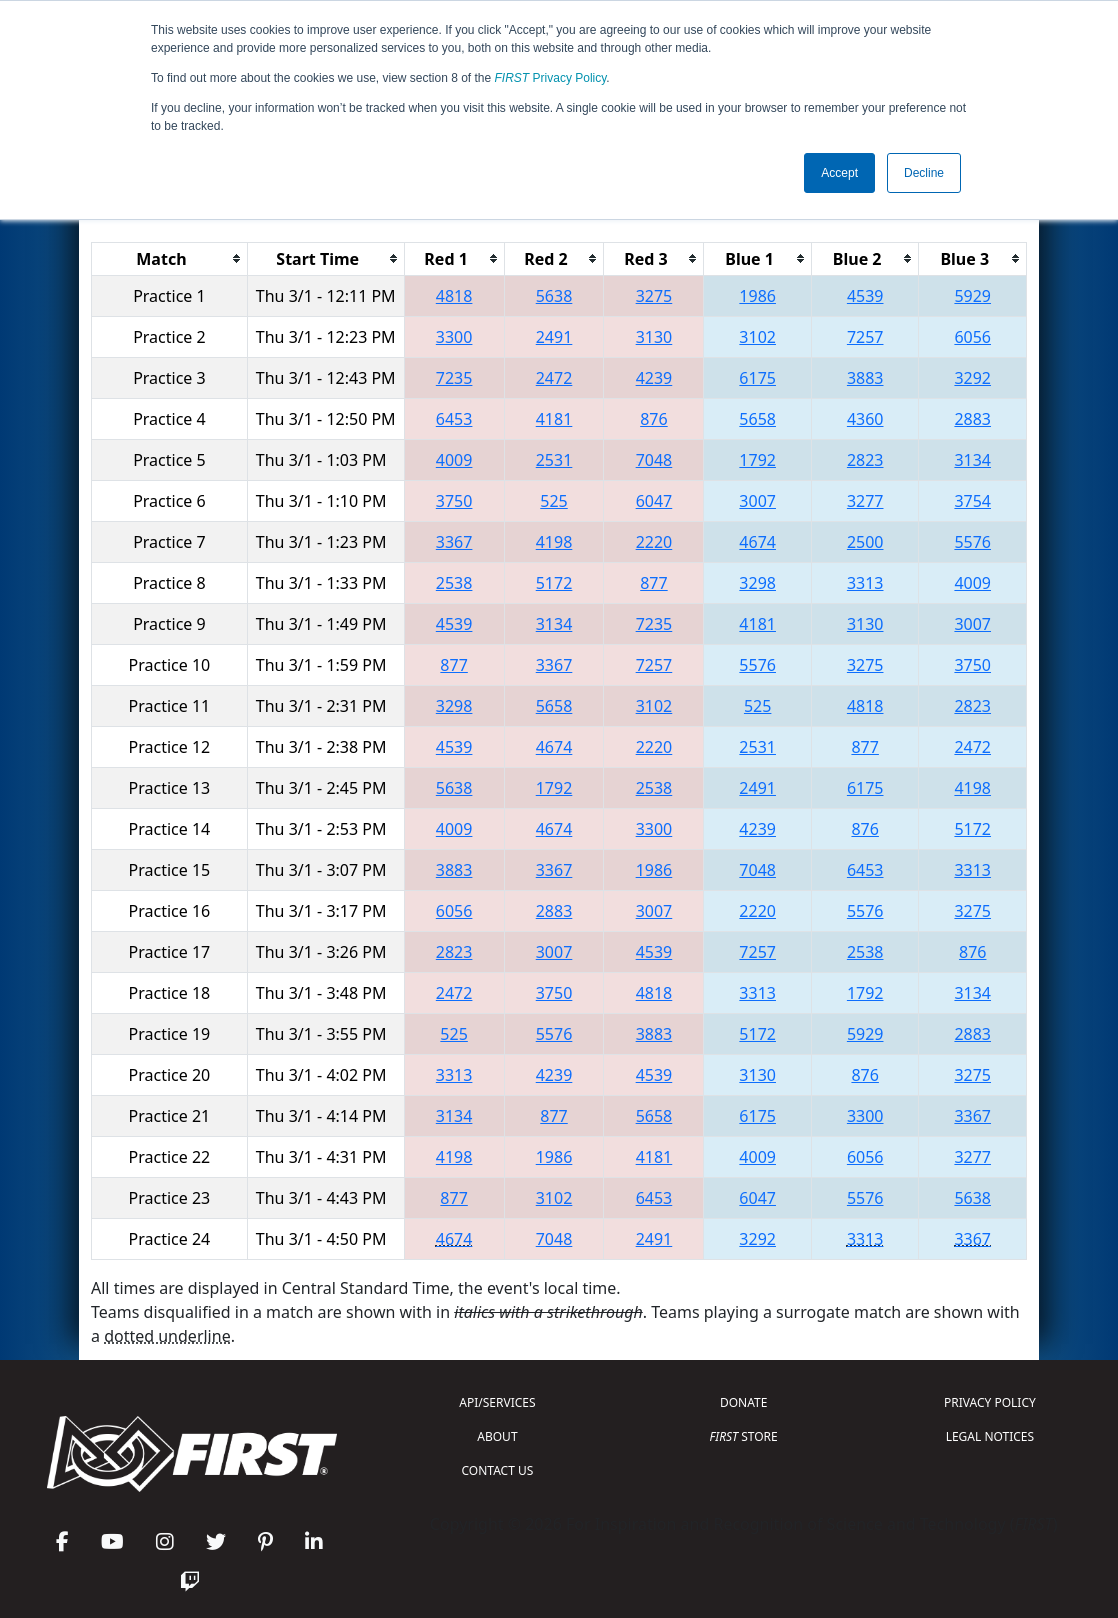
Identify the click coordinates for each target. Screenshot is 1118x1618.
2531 (554, 460)
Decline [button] (924, 173)
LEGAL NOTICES (990, 1436)
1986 (757, 296)
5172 (554, 583)
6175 (757, 378)
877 (653, 583)
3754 (972, 501)
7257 (865, 337)
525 (553, 501)
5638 (554, 296)
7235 (454, 378)
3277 (865, 501)
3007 (757, 501)
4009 (454, 460)
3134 (972, 460)
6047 (654, 501)
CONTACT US (498, 1470)
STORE (744, 1436)
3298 (757, 583)
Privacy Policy (551, 78)
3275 (654, 296)
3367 (454, 542)
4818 (454, 296)
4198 (554, 542)
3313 (865, 583)
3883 (865, 378)
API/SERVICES (497, 1402)
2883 (972, 419)
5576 (972, 542)
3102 (757, 337)
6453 (454, 419)
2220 (654, 542)
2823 (865, 460)
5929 (972, 296)
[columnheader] (170, 258)
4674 (757, 542)
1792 (757, 460)
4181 (554, 419)
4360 (865, 419)
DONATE (743, 1402)
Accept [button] (839, 173)
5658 (757, 419)
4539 (865, 296)
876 (653, 419)
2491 (554, 337)
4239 (654, 378)
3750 (454, 501)
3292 (972, 378)
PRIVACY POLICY (990, 1402)
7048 (654, 460)
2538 (454, 583)
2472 (554, 378)
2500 (865, 542)
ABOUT (497, 1436)
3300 (454, 337)
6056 (972, 337)
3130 (654, 337)
